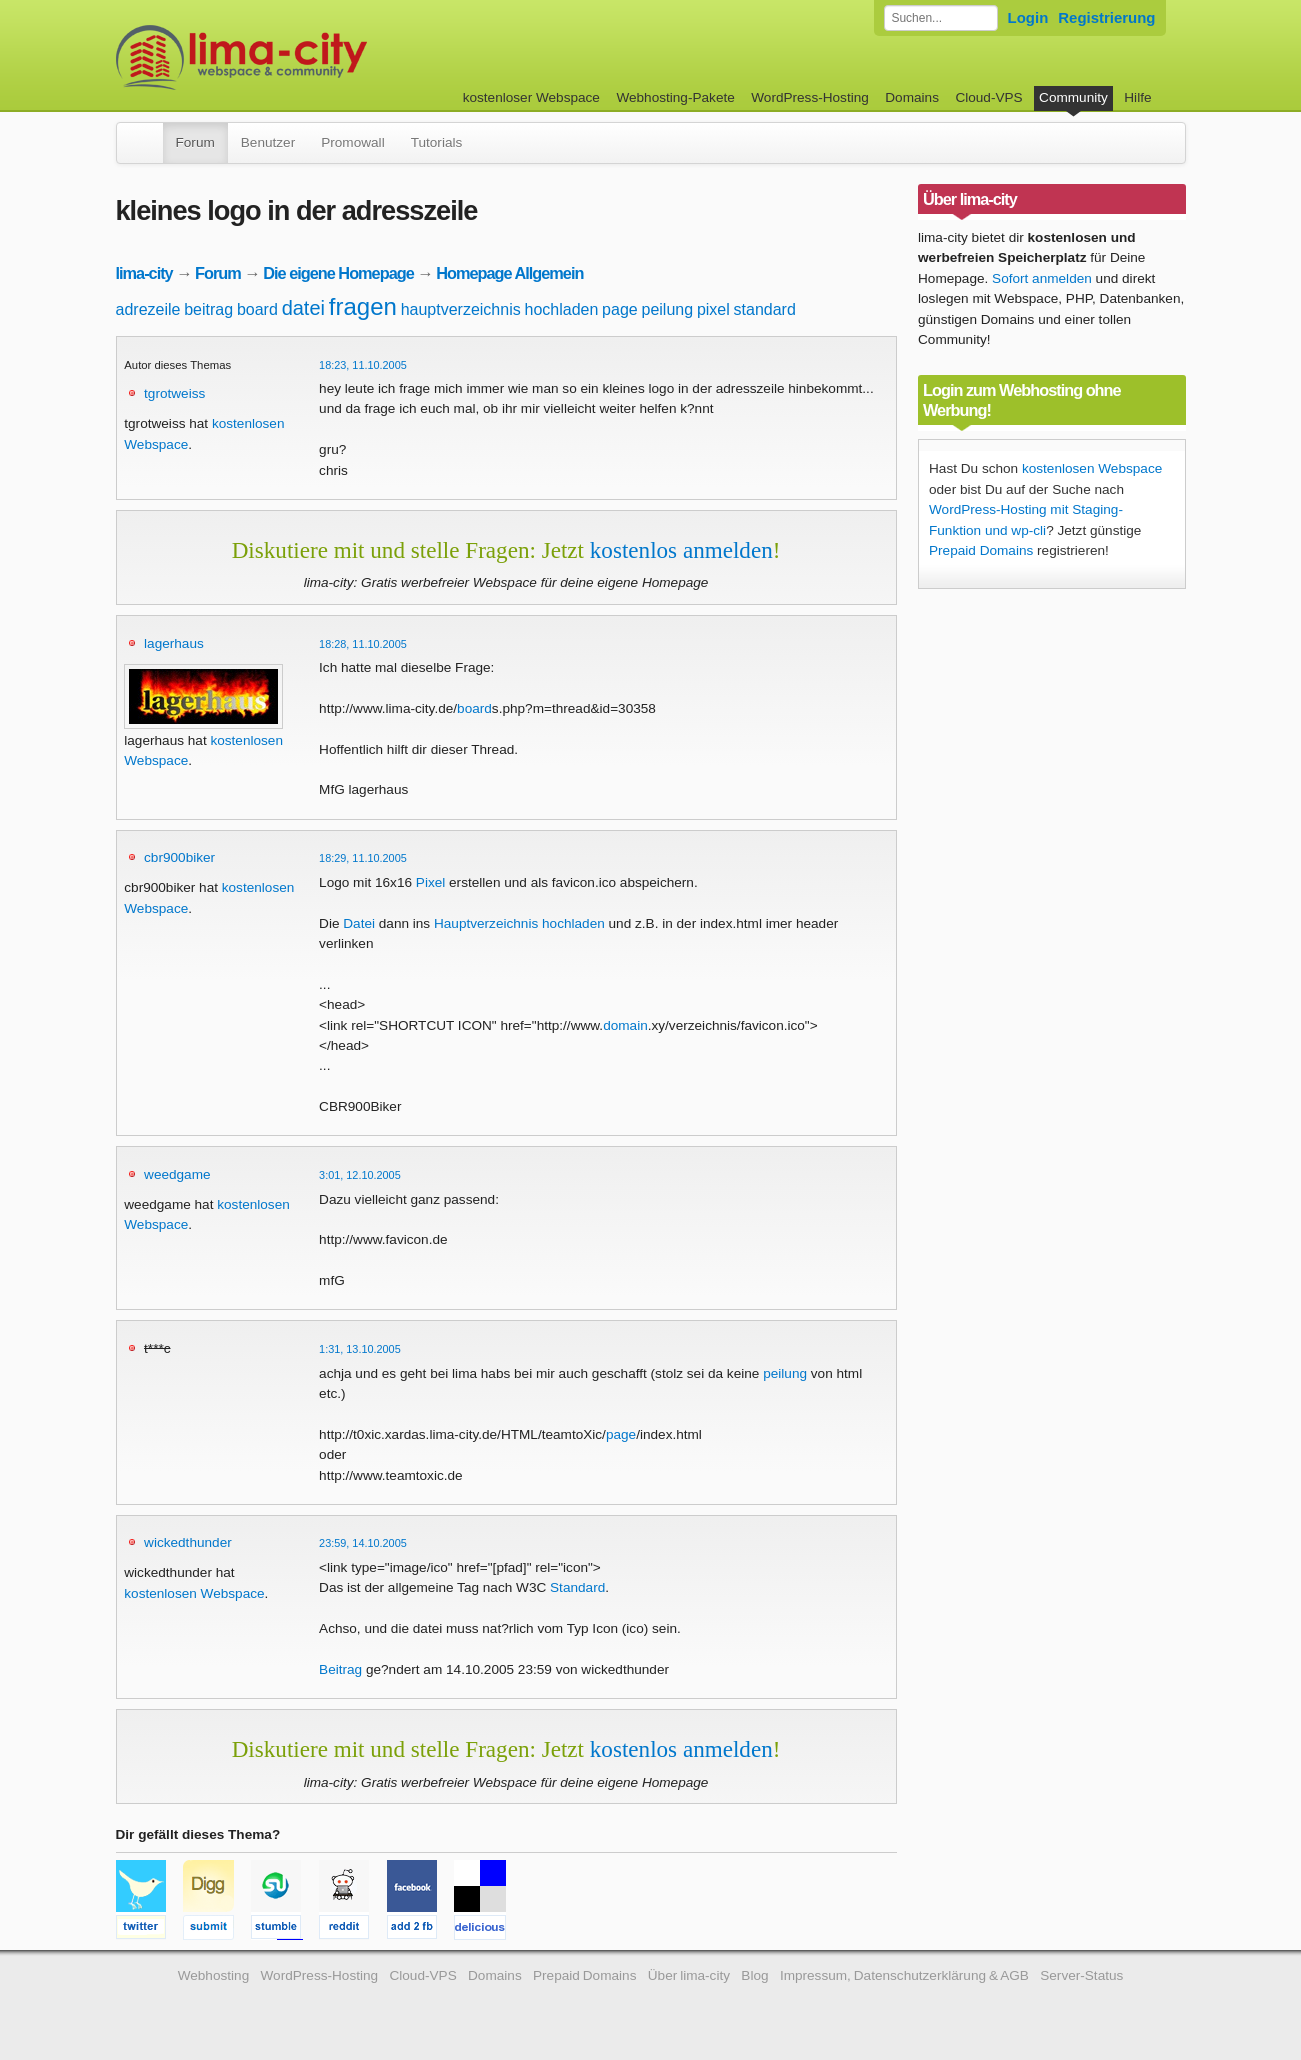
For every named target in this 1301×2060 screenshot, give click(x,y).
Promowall (352, 142)
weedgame (177, 1174)
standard (765, 309)
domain (625, 1025)
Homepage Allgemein (509, 273)
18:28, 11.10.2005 (363, 644)
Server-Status (1081, 1975)
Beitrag (340, 1669)
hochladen (561, 309)
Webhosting (214, 1975)
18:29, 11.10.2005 (363, 858)
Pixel (430, 882)
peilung (667, 309)
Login (1028, 17)
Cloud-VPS (988, 97)
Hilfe (1137, 97)
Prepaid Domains (981, 550)
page (620, 309)
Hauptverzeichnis (486, 923)
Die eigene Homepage (338, 273)
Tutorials (437, 142)
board (257, 309)
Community (1073, 97)
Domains (912, 97)
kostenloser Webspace (531, 97)
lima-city (144, 273)
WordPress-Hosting (810, 97)
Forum (195, 142)
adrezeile (148, 309)
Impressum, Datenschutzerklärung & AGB (904, 1975)
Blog (754, 1975)
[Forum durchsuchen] (941, 18)
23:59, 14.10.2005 (363, 1543)
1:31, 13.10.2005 (360, 1349)
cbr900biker (179, 857)
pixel (713, 309)
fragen (363, 306)
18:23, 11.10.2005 (363, 365)
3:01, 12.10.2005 (360, 1175)
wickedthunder (188, 1542)
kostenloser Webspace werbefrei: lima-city (316, 57)
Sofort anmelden (1042, 278)
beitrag (208, 309)
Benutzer (268, 142)
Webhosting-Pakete (675, 97)
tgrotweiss (174, 393)
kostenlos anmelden (681, 550)
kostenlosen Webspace (194, 1593)
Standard (577, 1587)
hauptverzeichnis (461, 309)
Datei (359, 923)
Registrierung (1106, 17)
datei (303, 308)
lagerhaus (174, 643)
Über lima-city (689, 1975)
